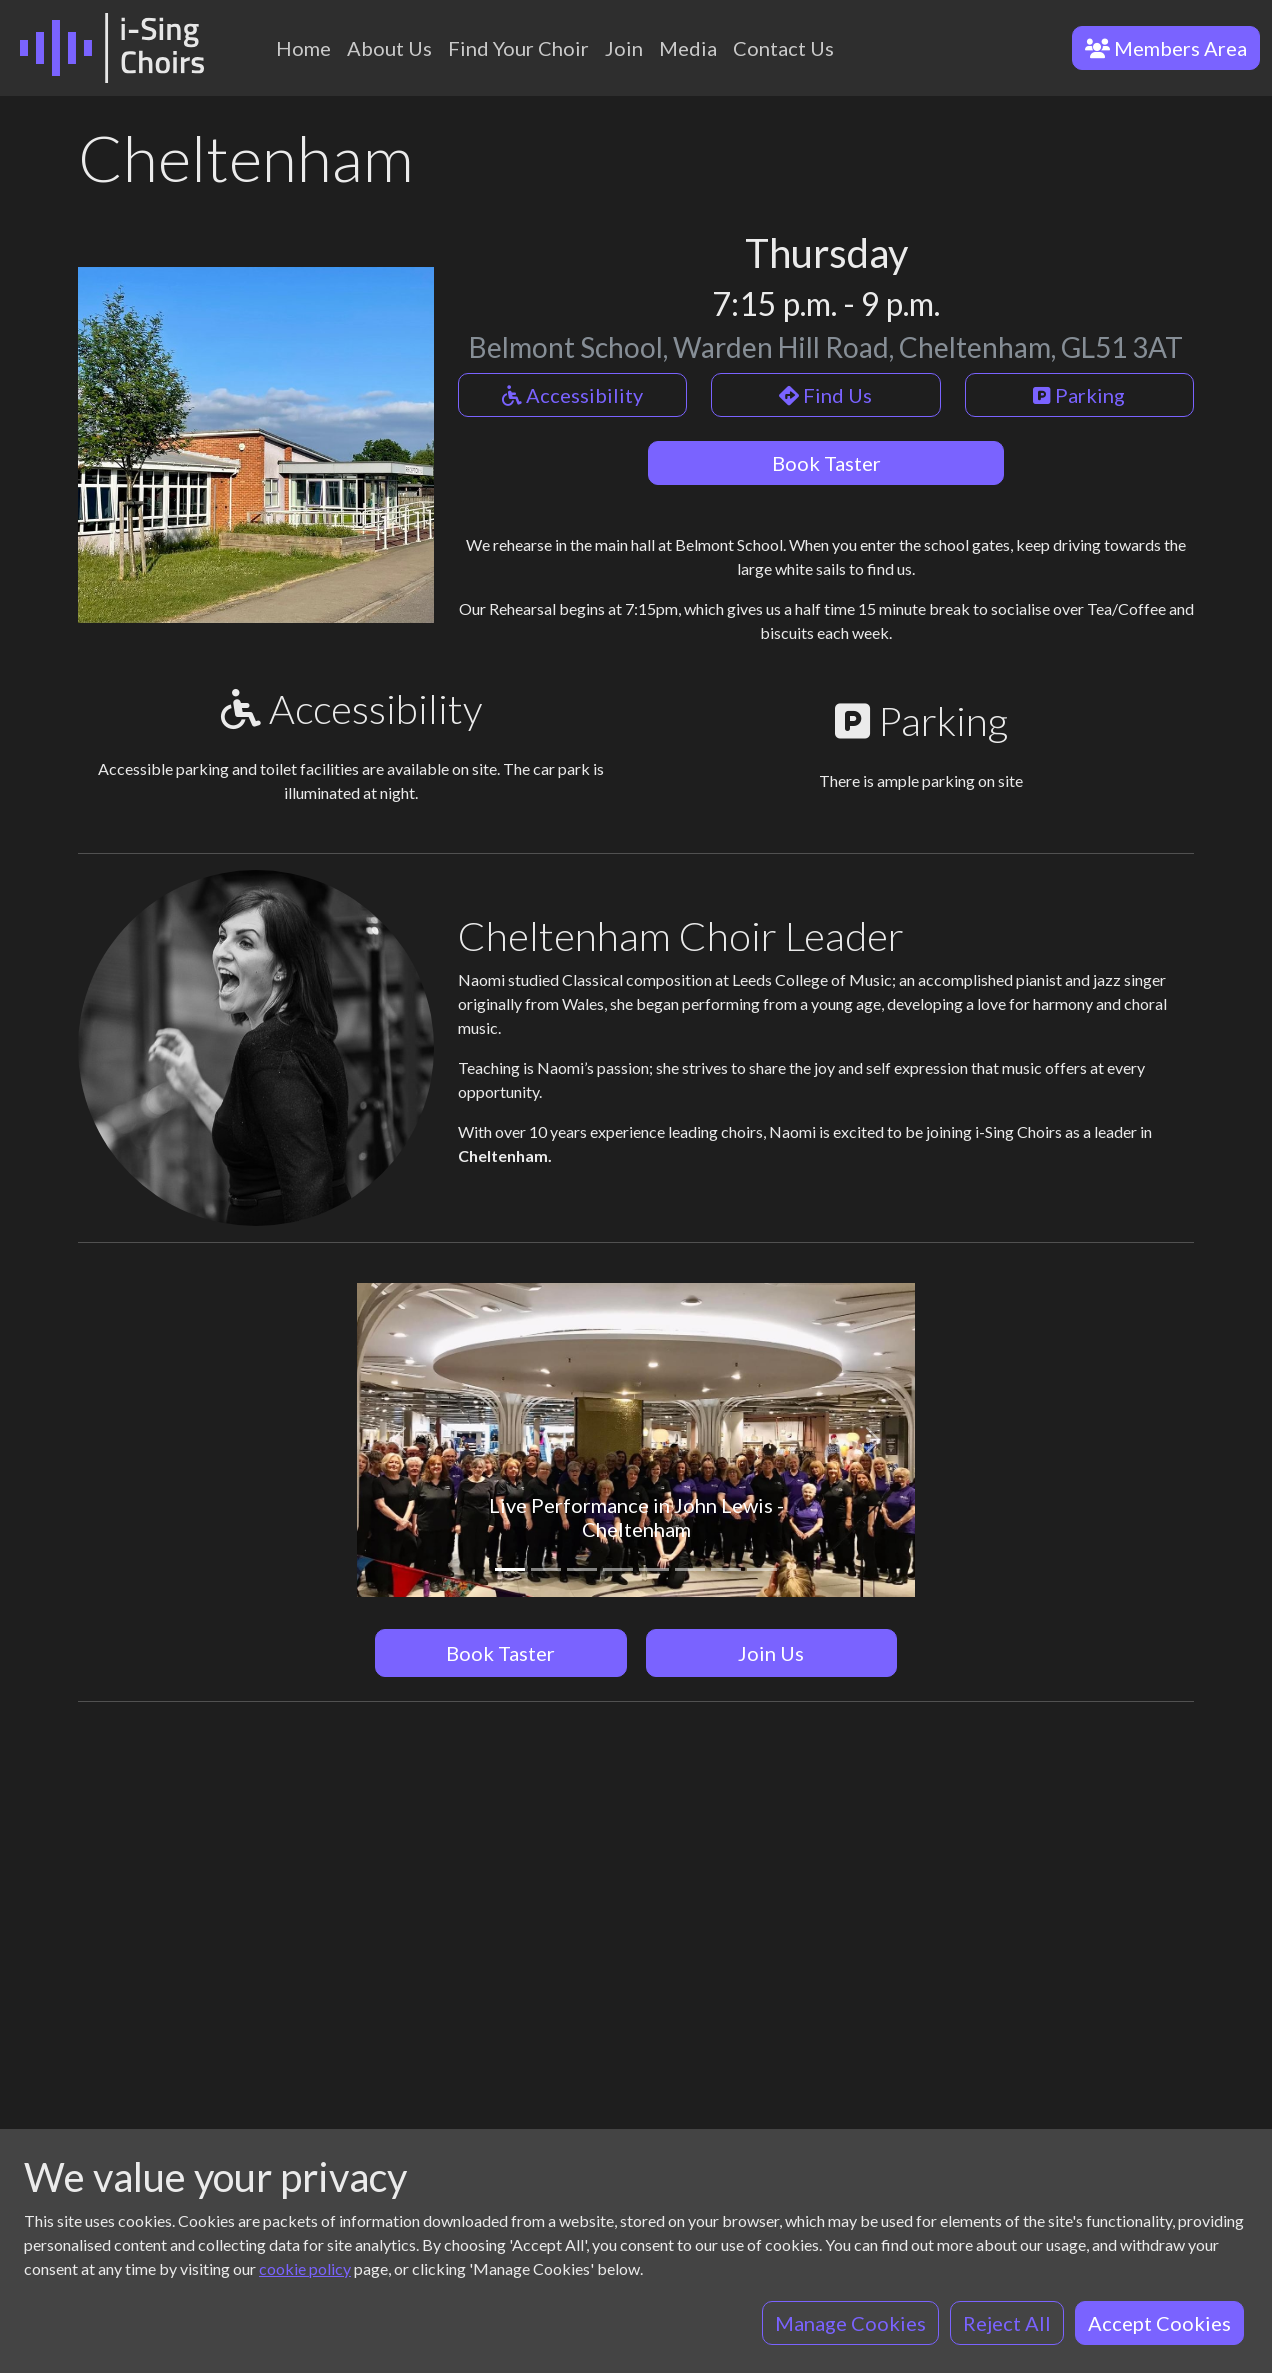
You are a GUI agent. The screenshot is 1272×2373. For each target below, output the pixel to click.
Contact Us (783, 48)
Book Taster (826, 463)
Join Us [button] (771, 1653)
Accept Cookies (1159, 2323)
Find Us (825, 395)
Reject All (1007, 2323)
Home (303, 48)
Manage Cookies (850, 2323)
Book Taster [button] (500, 1653)
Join (624, 48)
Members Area (1166, 48)
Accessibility (572, 395)
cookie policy (305, 2268)
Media (688, 48)
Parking (1079, 395)
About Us (389, 48)
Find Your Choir (518, 48)
